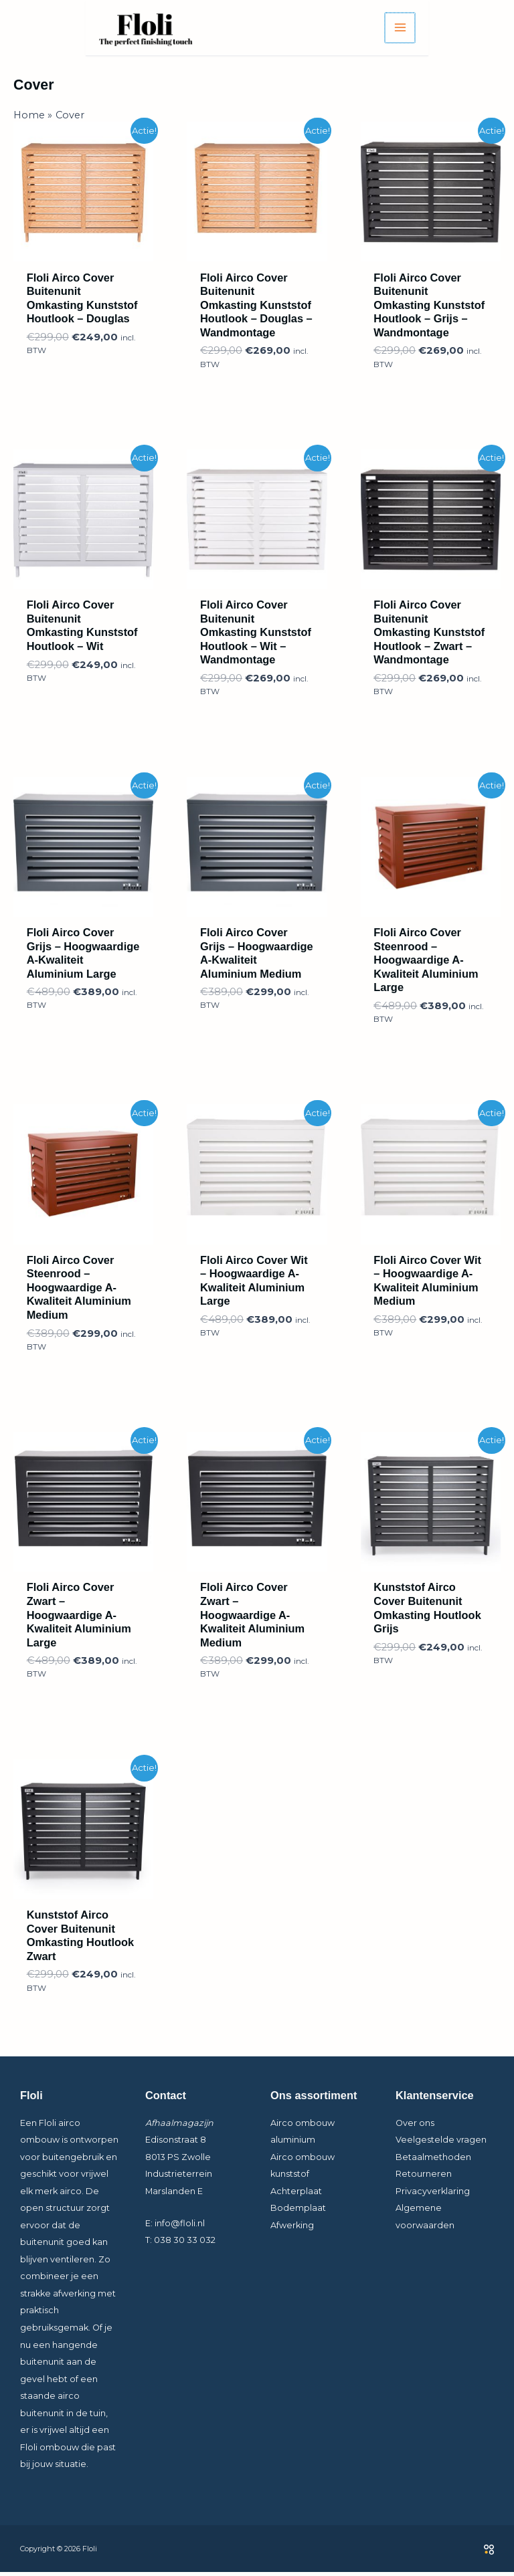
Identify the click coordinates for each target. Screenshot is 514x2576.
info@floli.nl (180, 2227)
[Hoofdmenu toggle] (486, 29)
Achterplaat (296, 2194)
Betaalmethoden (433, 2160)
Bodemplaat (298, 2212)
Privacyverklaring (433, 2194)
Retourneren (424, 2178)
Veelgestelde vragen (441, 2144)
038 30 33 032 (185, 2244)
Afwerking (292, 2229)
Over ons (415, 2126)
